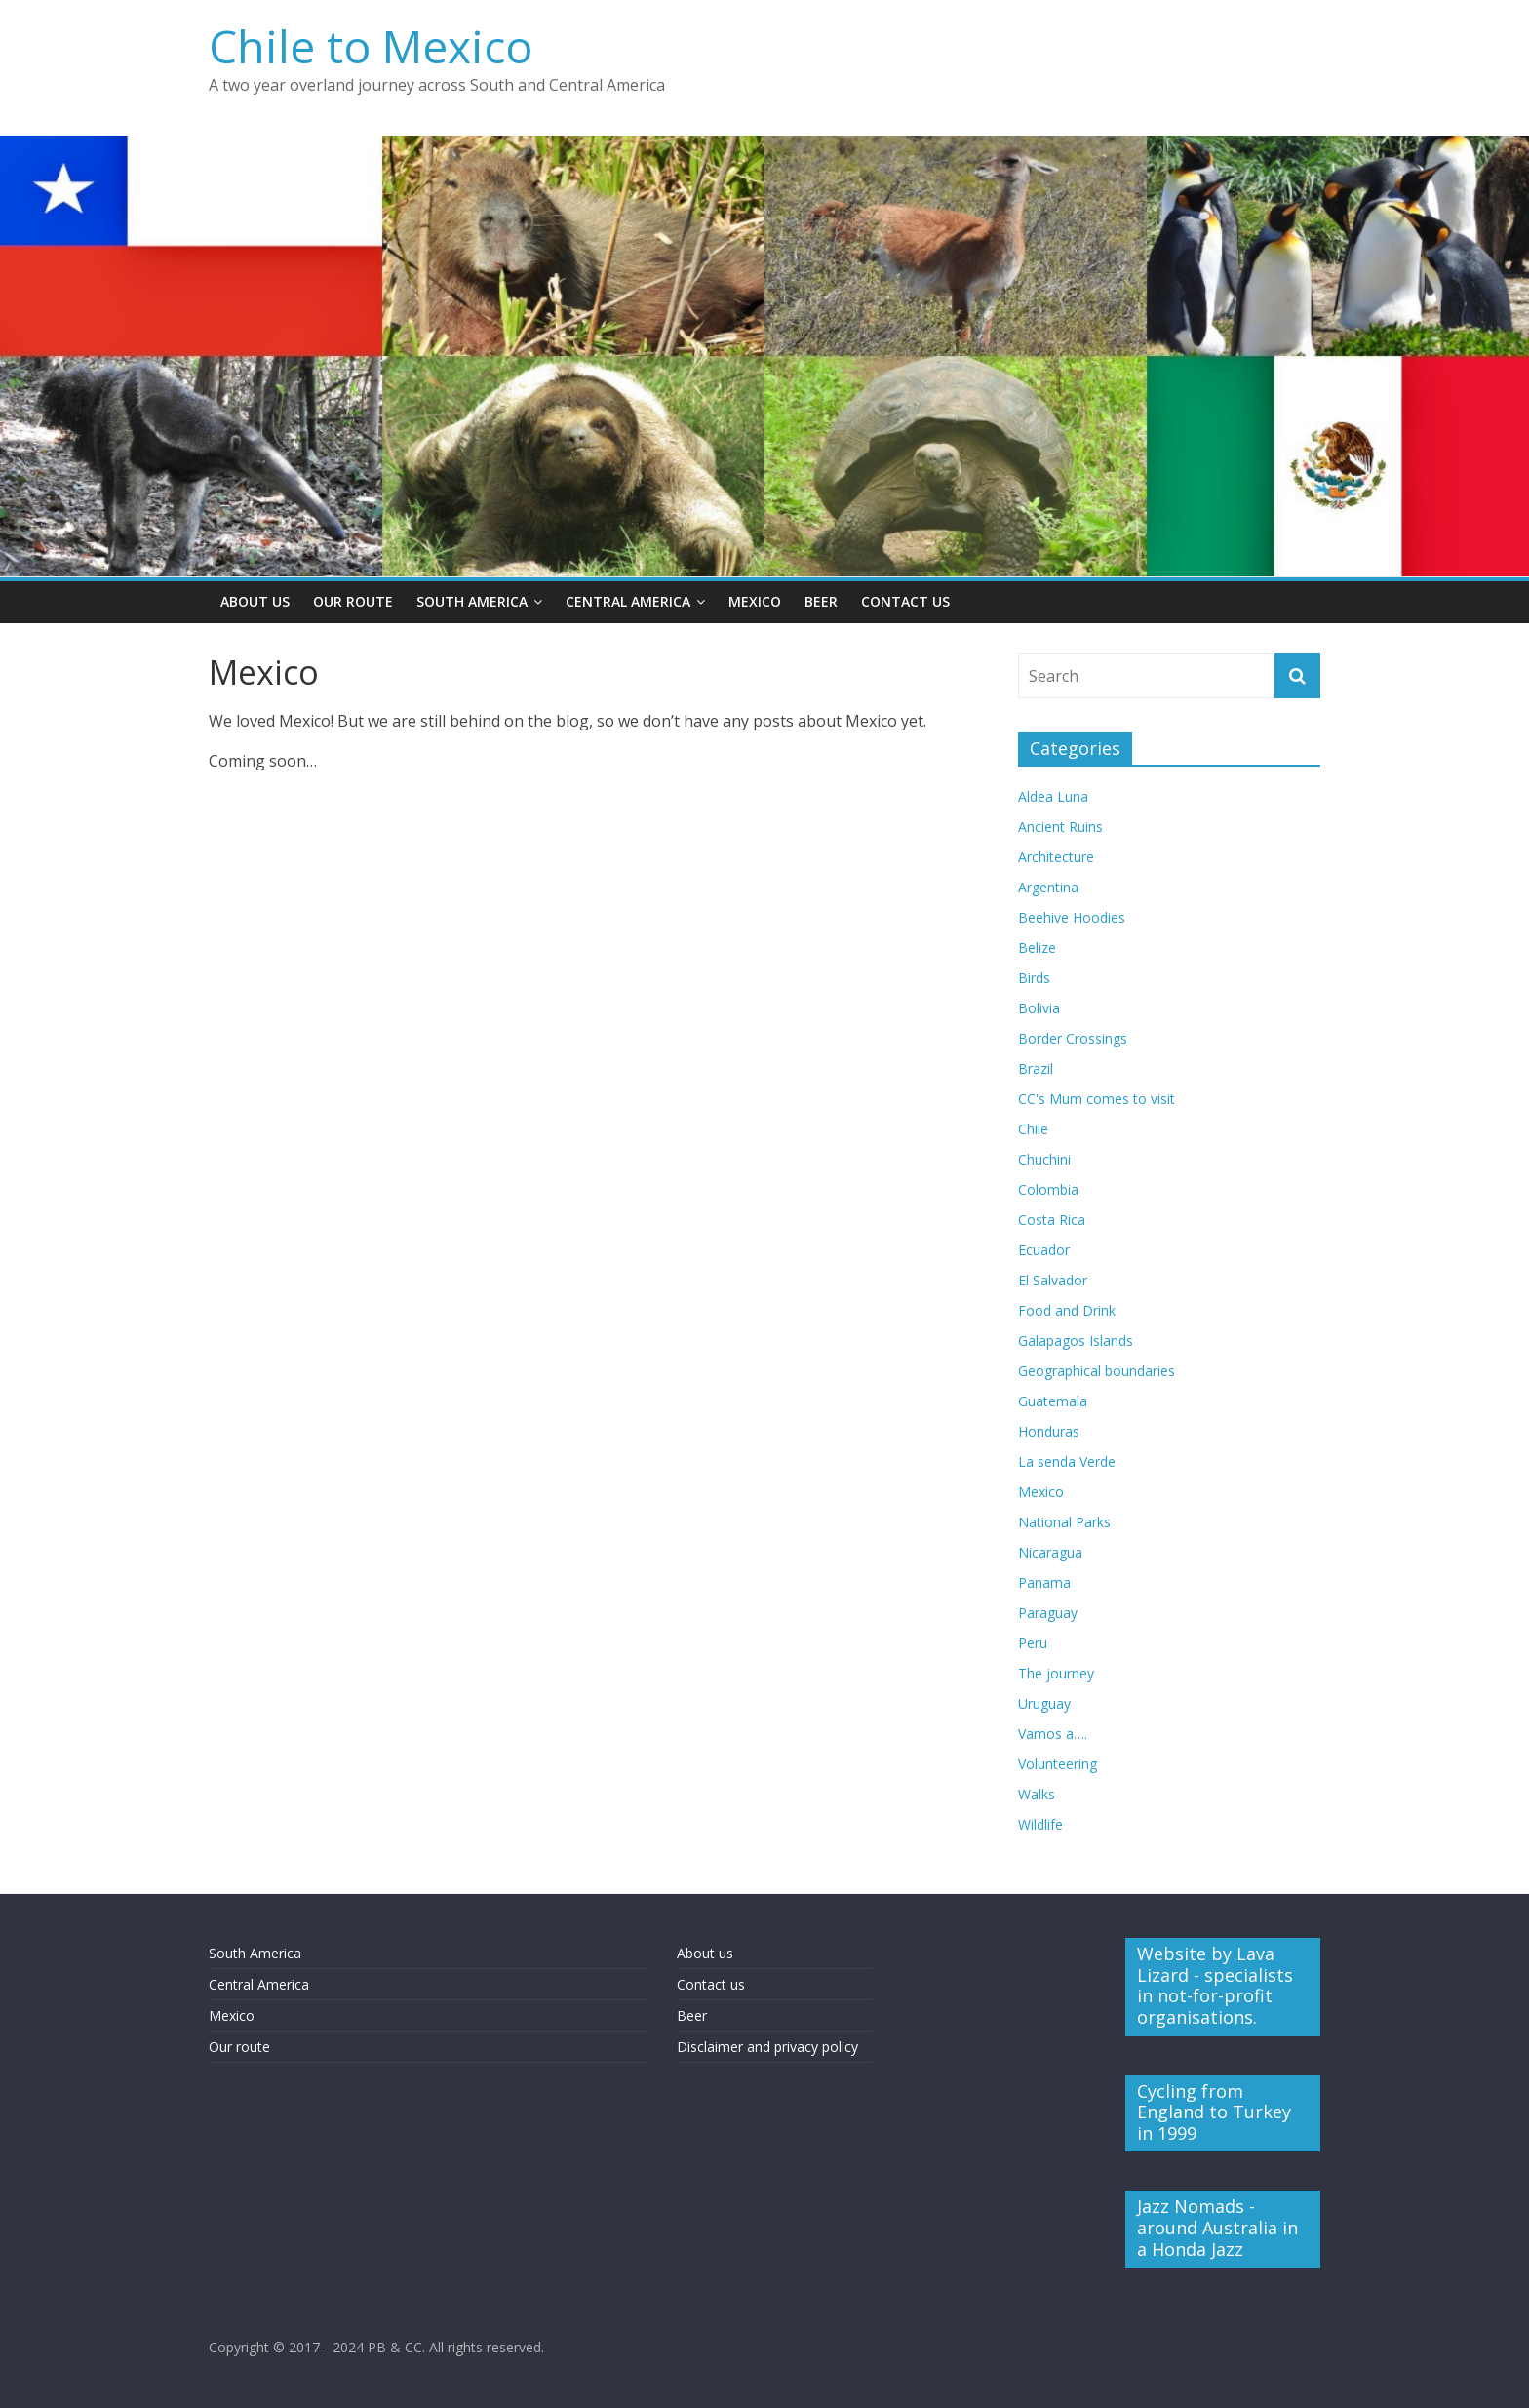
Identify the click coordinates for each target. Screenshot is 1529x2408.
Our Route (353, 601)
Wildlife (1040, 1824)
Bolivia (1039, 1008)
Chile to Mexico (370, 46)
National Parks (1064, 1522)
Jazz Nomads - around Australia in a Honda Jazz (1217, 2227)
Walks (1036, 1794)
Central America (628, 601)
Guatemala (1052, 1401)
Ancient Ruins (1060, 826)
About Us (255, 601)
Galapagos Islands (1075, 1340)
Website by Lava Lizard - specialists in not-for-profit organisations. (1215, 1985)
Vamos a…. (1052, 1733)
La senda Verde (1067, 1461)
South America (472, 601)
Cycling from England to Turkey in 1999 (1214, 2112)
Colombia (1048, 1189)
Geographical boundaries (1096, 1371)
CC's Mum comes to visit (1096, 1098)
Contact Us (905, 601)
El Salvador (1052, 1280)
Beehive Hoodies (1071, 917)
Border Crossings (1072, 1038)
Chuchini (1044, 1159)
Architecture (1056, 857)
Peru (1032, 1643)
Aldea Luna (1053, 796)
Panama (1044, 1582)
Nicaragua (1050, 1552)
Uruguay (1044, 1703)
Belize (1037, 947)
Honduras (1048, 1431)
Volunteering (1057, 1764)
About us (705, 1953)
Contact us (711, 1984)
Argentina (1048, 887)
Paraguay (1048, 1612)
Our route (239, 2046)
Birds (1034, 977)
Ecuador (1044, 1250)
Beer (821, 601)
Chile (1033, 1129)
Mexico (754, 601)
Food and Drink (1067, 1310)
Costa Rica (1051, 1219)
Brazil (1035, 1068)
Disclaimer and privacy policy (767, 2046)
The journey (1056, 1673)
